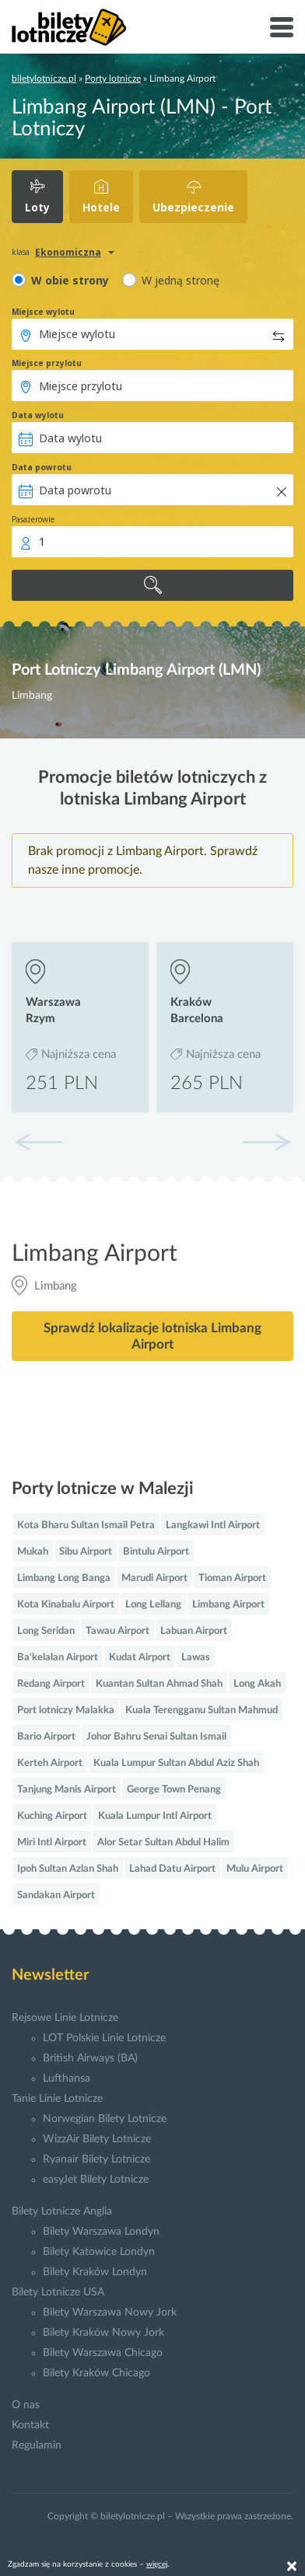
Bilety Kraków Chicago (96, 2373)
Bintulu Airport (156, 1552)
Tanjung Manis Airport (66, 1790)
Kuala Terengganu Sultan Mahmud (201, 1710)
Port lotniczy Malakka (65, 1710)
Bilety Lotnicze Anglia (62, 2211)
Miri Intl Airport (51, 1843)
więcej (156, 2564)
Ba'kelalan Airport (57, 1658)
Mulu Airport (254, 1869)
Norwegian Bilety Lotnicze (105, 2119)
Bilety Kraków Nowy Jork (103, 2332)
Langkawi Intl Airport (213, 1525)
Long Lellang (153, 1605)
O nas (26, 2405)
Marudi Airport (154, 1578)
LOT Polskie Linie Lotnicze (104, 2038)
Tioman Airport (232, 1578)
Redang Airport (51, 1684)
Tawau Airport (117, 1631)
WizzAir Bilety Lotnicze (97, 2139)
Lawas (195, 1658)
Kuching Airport (52, 1816)
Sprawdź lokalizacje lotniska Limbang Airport (152, 1336)
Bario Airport (46, 1737)
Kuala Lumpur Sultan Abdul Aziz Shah (176, 1763)
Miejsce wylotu (43, 311)
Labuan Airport (193, 1631)
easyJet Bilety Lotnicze (96, 2179)
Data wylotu (38, 415)
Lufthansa (66, 2078)
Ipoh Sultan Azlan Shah (67, 1869)
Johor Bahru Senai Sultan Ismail (156, 1737)
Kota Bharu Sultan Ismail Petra (86, 1525)
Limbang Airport (228, 1605)
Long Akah (257, 1684)
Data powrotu (42, 467)
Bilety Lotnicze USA (58, 2292)
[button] (266, 1141)
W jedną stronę (180, 280)
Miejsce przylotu (47, 363)
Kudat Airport (139, 1658)
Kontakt (30, 2425)
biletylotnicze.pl (44, 78)
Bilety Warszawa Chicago (103, 2352)
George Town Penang (174, 1790)
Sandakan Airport (56, 1895)
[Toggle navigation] (281, 27)
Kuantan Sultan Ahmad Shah (159, 1684)
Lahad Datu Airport (172, 1869)
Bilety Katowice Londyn (99, 2251)
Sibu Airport (85, 1552)
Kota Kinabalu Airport (65, 1605)
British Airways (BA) (90, 2058)
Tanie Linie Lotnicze (57, 2098)
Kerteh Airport (49, 1763)
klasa (21, 251)
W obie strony (70, 280)
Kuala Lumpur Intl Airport (155, 1816)
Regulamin (36, 2445)
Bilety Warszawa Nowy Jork (110, 2312)
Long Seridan (46, 1631)
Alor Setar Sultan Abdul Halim (163, 1843)
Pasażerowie (33, 519)
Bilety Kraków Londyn (95, 2272)
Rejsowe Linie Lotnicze (65, 2017)
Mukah (32, 1552)
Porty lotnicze (113, 78)
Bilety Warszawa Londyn (101, 2231)
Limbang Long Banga (63, 1578)
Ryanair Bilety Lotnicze (96, 2159)
